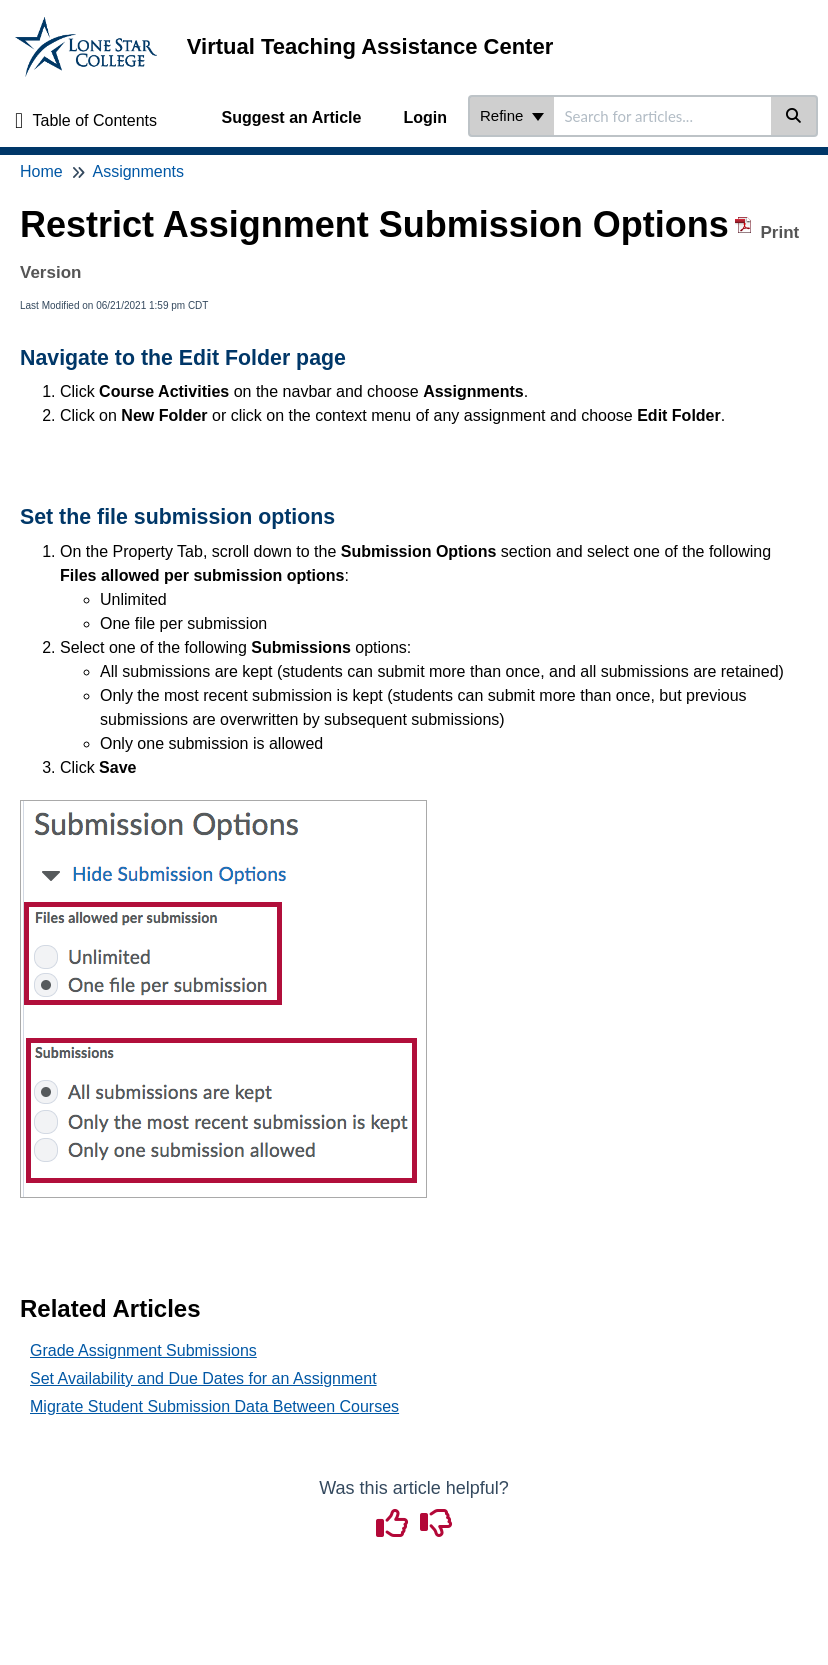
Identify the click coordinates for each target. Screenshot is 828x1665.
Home (41, 171)
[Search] (794, 116)
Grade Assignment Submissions (143, 1350)
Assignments (138, 171)
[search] (662, 116)
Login (425, 117)
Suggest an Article (292, 117)
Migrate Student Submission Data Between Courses (214, 1406)
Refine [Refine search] (512, 115)
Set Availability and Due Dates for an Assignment (203, 1378)
